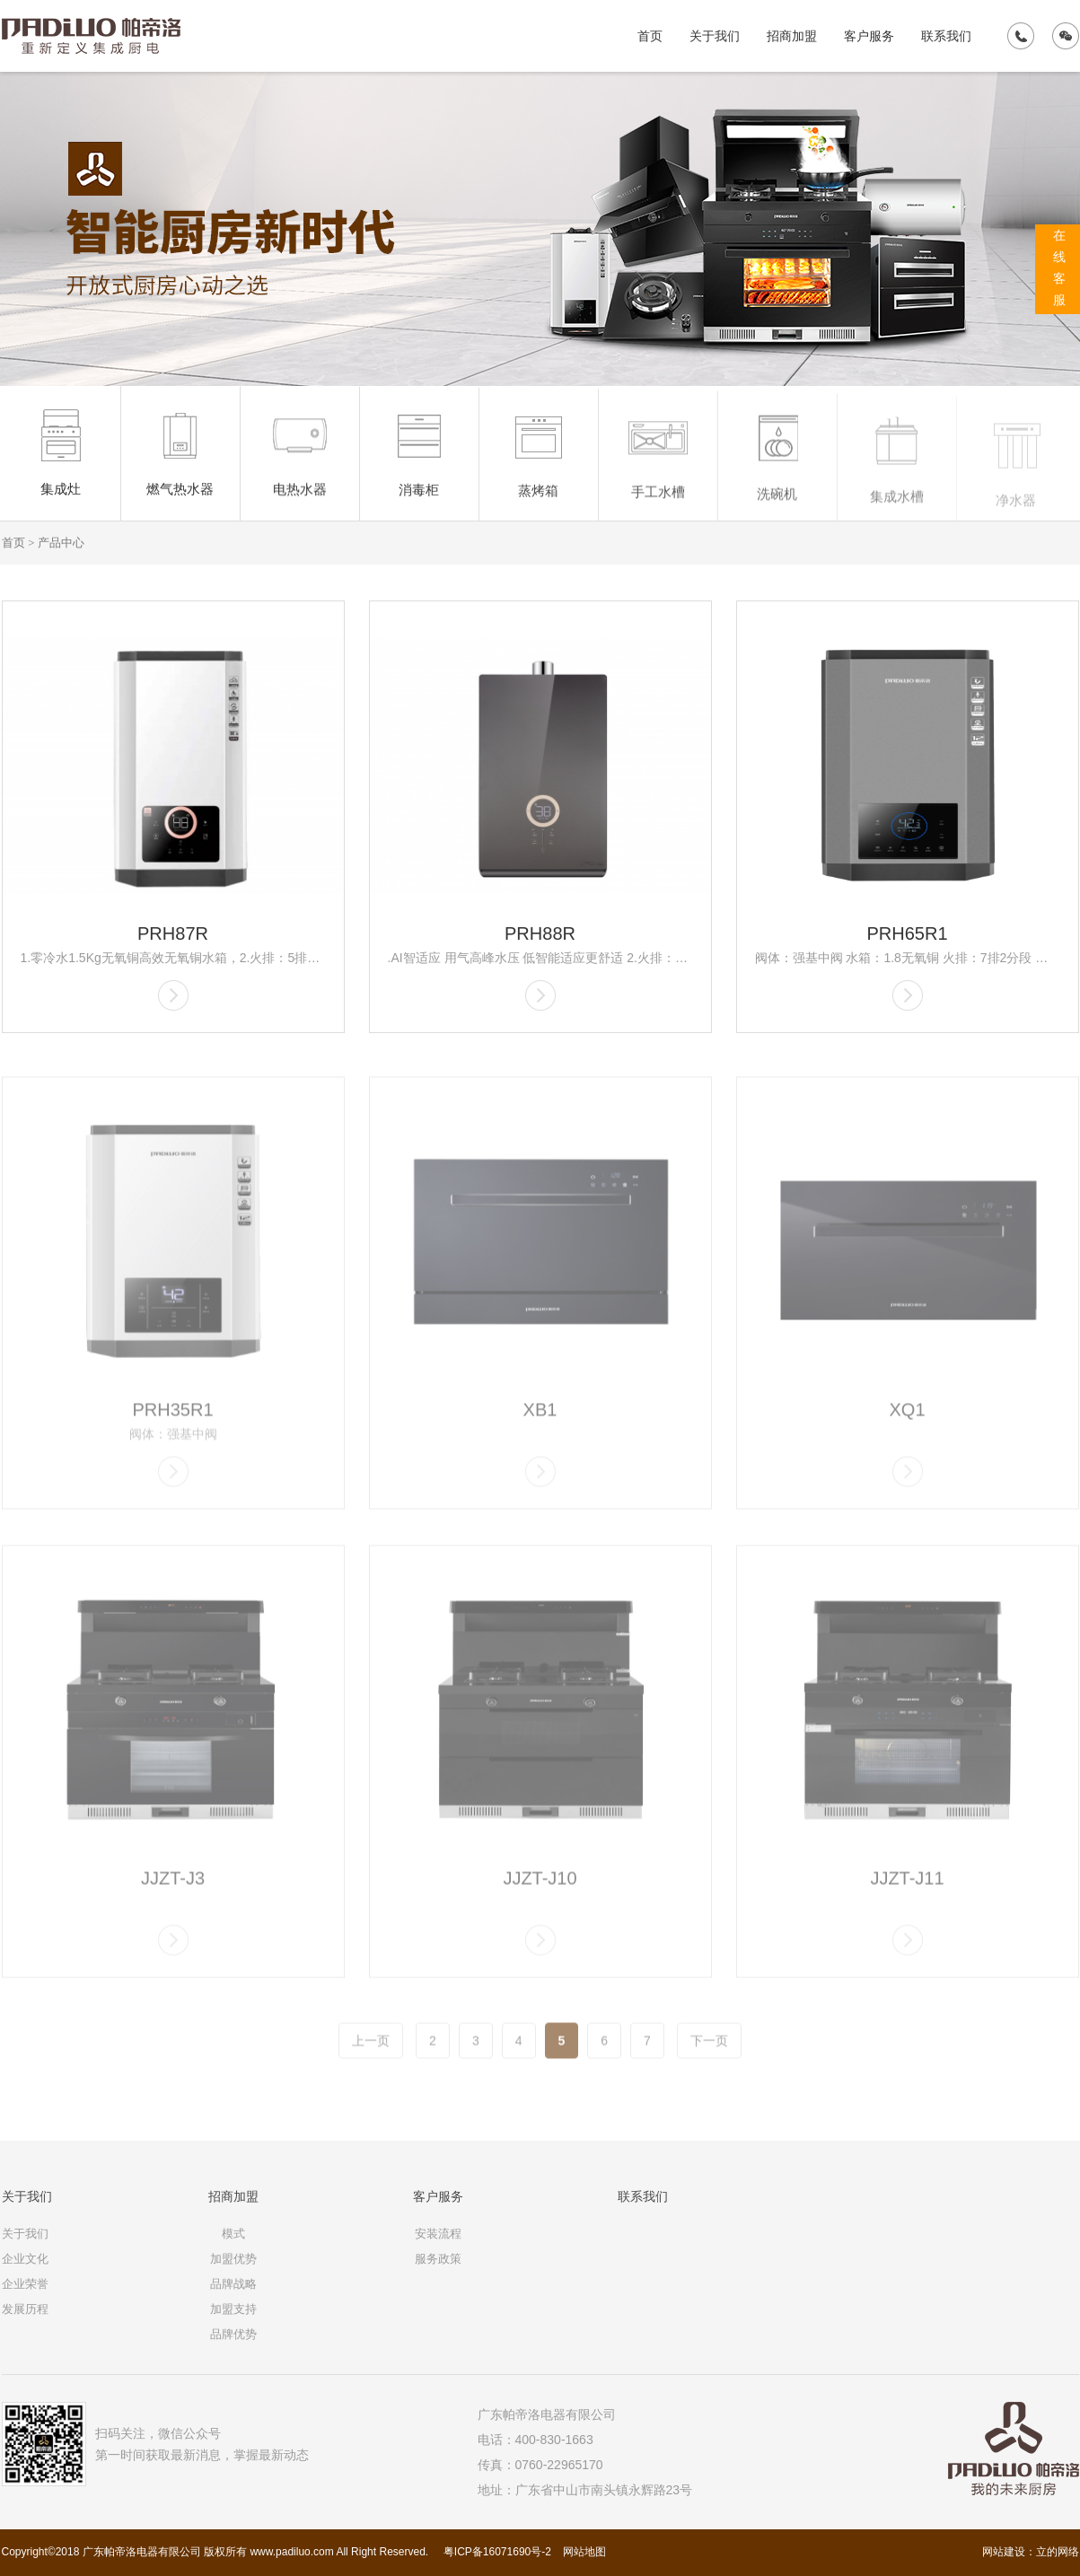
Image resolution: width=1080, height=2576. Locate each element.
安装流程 (438, 2233)
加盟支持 (233, 2309)
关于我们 (714, 36)
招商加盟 (792, 36)
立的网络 (1057, 2551)
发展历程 (25, 2309)
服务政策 (438, 2258)
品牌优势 (233, 2334)
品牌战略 (233, 2284)
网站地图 (584, 2551)
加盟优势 (233, 2258)
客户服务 (869, 36)
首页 (650, 36)
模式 (233, 2233)
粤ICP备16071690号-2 (496, 2551)
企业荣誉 (25, 2284)
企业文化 (25, 2258)
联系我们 (946, 36)
